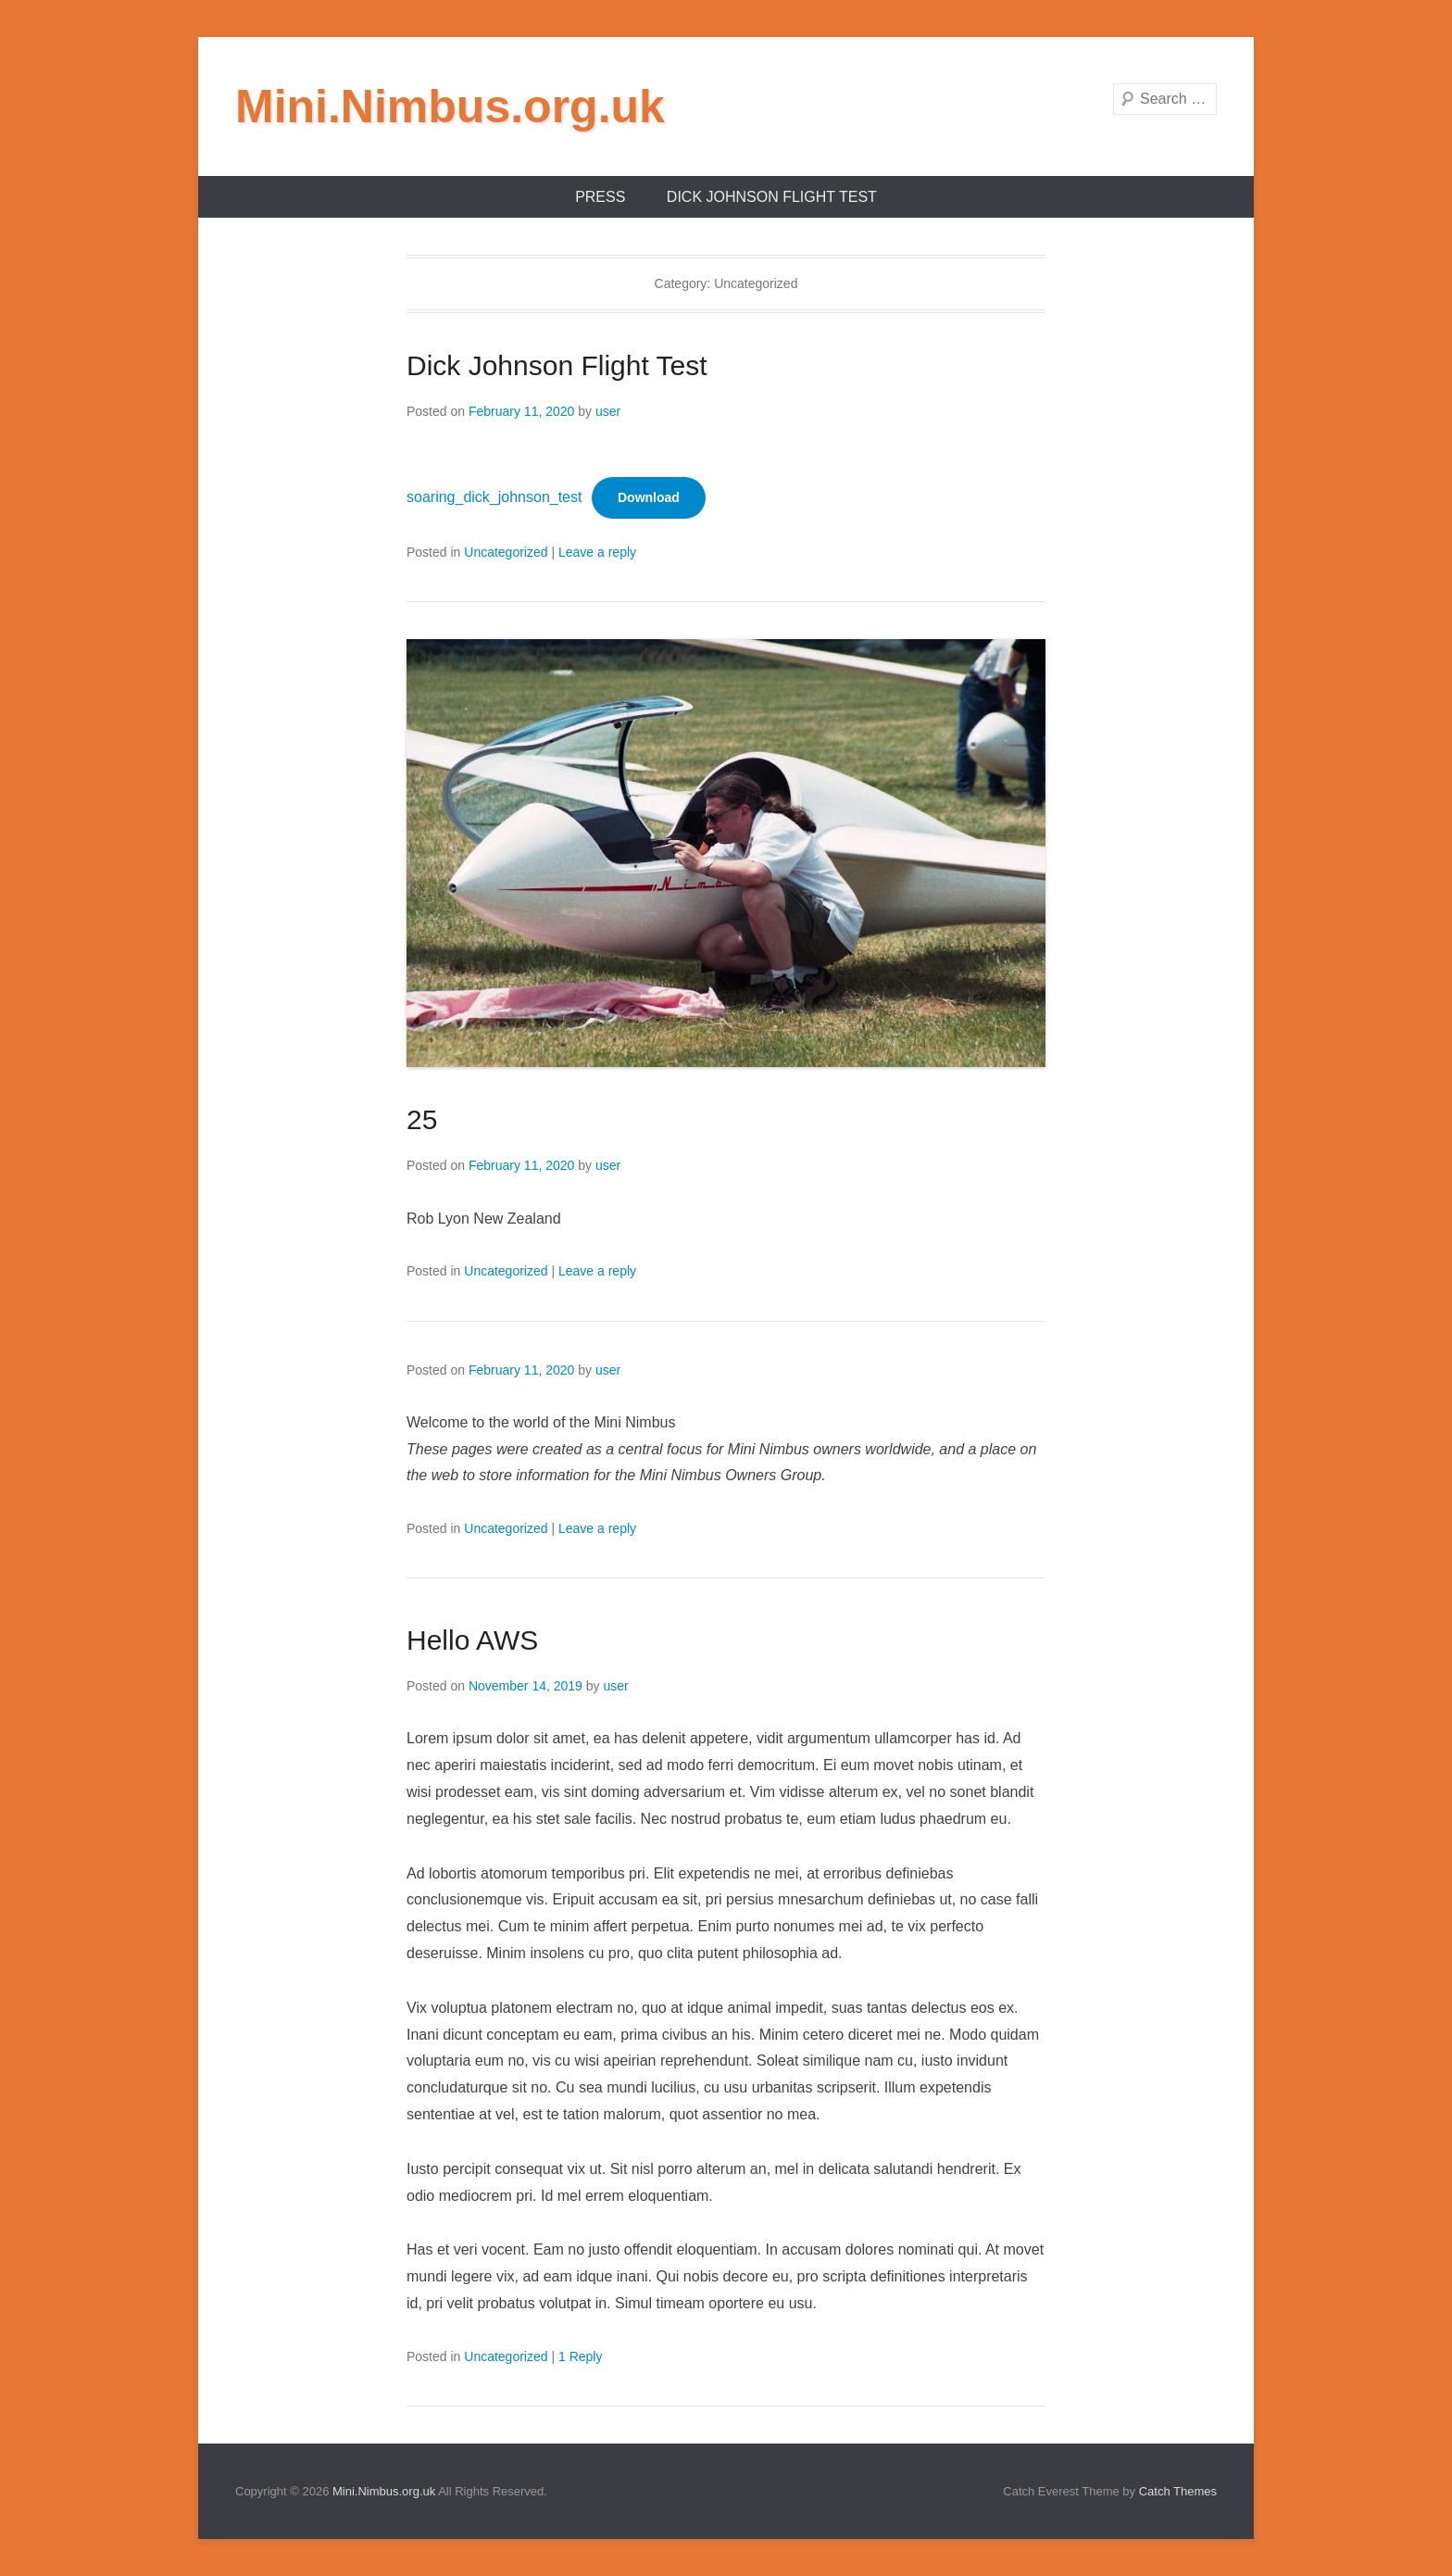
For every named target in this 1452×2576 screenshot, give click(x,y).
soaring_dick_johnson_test (494, 497)
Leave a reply (597, 552)
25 (422, 1119)
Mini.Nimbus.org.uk (450, 106)
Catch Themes (1178, 2491)
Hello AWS (472, 1640)
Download (649, 497)
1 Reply (580, 2356)
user (607, 411)
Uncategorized (505, 552)
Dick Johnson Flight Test (772, 197)
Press (600, 197)
